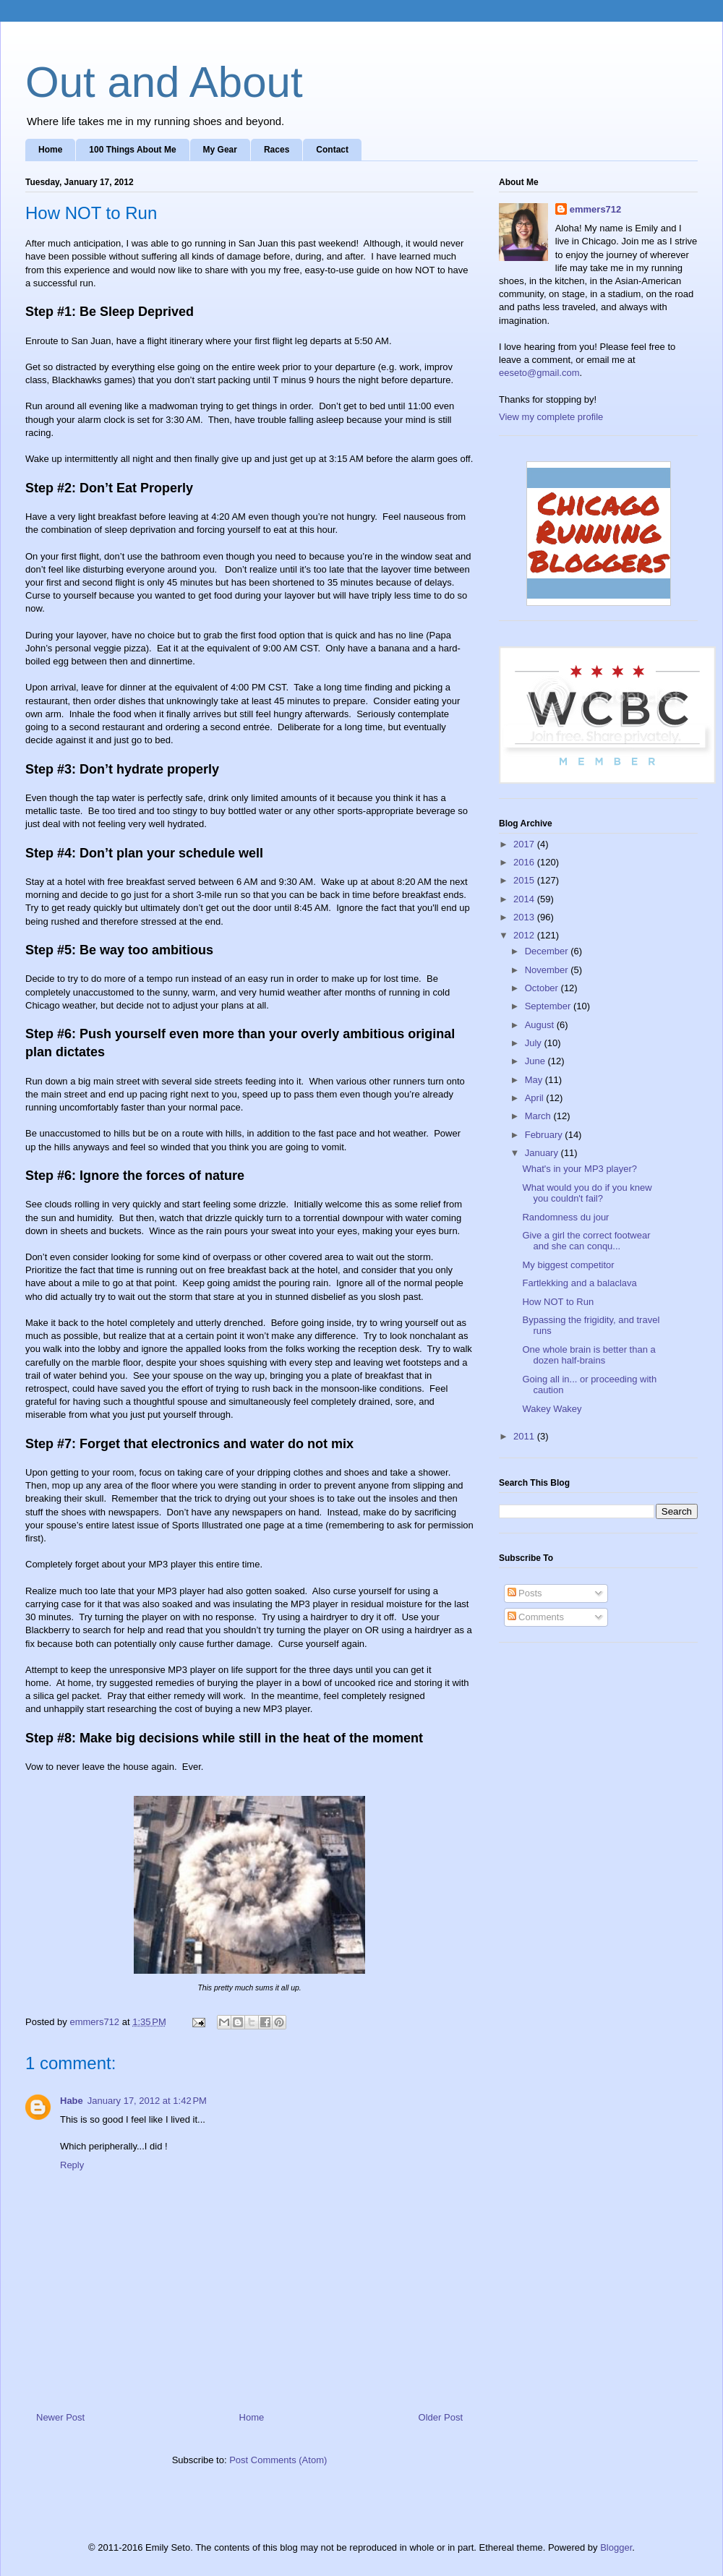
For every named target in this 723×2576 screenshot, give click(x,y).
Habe (71, 2100)
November (548, 969)
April (536, 1097)
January (543, 1152)
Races (276, 150)
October (543, 988)
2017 (525, 844)
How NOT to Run (558, 1301)
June (536, 1061)
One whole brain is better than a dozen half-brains (588, 1355)
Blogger (616, 2547)
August (541, 1024)
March (539, 1116)
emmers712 (596, 209)
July (534, 1042)
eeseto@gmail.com (539, 372)
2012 (525, 935)
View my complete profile (551, 416)
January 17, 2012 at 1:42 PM (147, 2100)
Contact (332, 150)
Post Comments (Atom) (278, 2460)
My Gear (220, 150)
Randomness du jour (565, 1217)
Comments (536, 1617)
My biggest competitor (568, 1264)
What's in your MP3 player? (579, 1168)
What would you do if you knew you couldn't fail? (586, 1193)
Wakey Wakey (551, 1408)
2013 (525, 917)
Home (50, 150)
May (535, 1079)
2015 (525, 880)
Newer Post (60, 2417)
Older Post (441, 2417)
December (548, 951)
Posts (525, 1593)
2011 (525, 1436)
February (545, 1134)
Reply (72, 2165)
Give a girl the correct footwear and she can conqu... (586, 1241)
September (549, 1006)
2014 (525, 899)
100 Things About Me (132, 150)
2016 (525, 862)
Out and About (164, 82)
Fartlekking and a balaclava (579, 1283)
